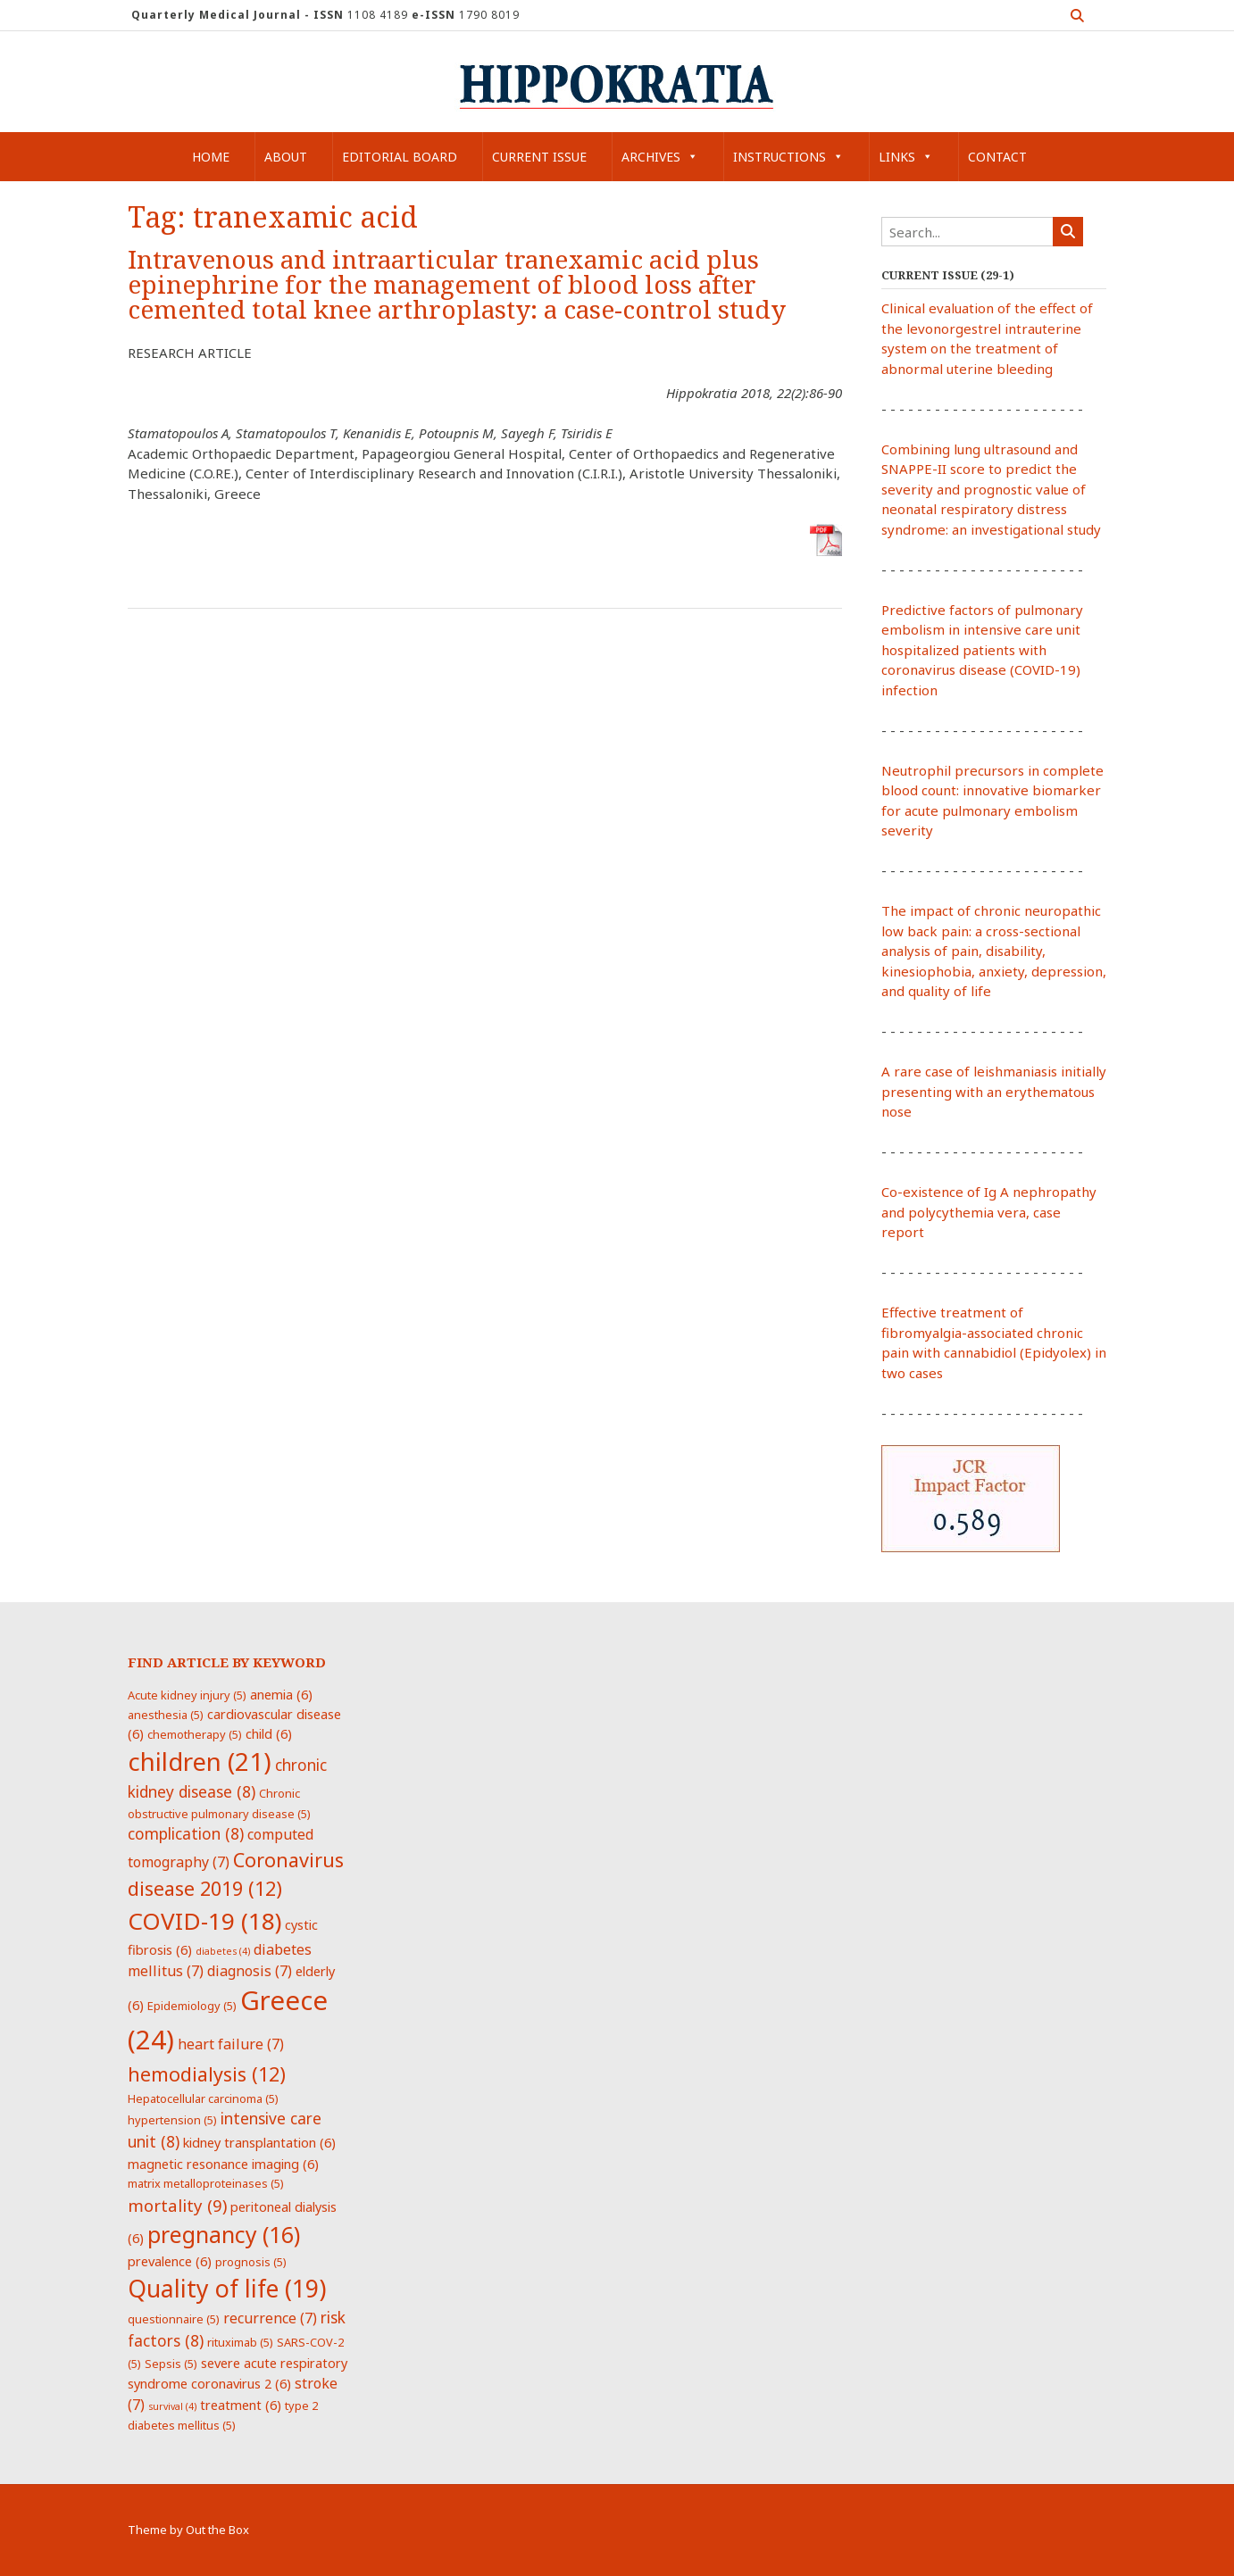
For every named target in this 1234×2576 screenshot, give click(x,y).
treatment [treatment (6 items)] (240, 2405)
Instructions (788, 156)
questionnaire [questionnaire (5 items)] (174, 2319)
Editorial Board (399, 156)
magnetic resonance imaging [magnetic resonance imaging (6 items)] (223, 2164)
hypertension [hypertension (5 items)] (172, 2120)
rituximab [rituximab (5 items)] (240, 2342)
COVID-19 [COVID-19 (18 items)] (204, 1921)
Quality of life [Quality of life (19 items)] (227, 2289)
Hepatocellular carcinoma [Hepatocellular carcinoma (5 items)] (203, 2098)
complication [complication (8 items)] (186, 1833)
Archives (659, 156)
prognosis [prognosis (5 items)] (251, 2262)
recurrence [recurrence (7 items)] (270, 2318)
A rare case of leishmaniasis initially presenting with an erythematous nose (993, 1091)
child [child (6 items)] (269, 1733)
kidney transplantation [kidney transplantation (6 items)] (259, 2142)
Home (210, 156)
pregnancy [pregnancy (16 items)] (223, 2234)
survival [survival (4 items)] (172, 2406)
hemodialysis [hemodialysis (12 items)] (207, 2074)
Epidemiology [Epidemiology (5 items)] (192, 2006)
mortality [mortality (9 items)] (177, 2205)
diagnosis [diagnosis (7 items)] (249, 1971)
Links (906, 156)
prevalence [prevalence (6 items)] (170, 2261)
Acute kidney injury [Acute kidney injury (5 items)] (187, 1695)
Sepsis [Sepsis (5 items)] (171, 2364)
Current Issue (539, 156)
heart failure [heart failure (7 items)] (231, 2044)
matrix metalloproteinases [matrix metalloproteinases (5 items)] (206, 2183)
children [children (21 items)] (199, 1761)
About (285, 156)
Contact (997, 156)
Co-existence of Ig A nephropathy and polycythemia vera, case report (988, 1212)
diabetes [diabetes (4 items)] (223, 1951)
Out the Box (217, 2530)
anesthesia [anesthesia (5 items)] (166, 1715)
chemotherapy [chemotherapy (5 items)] (194, 1734)
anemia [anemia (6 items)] (281, 1694)
